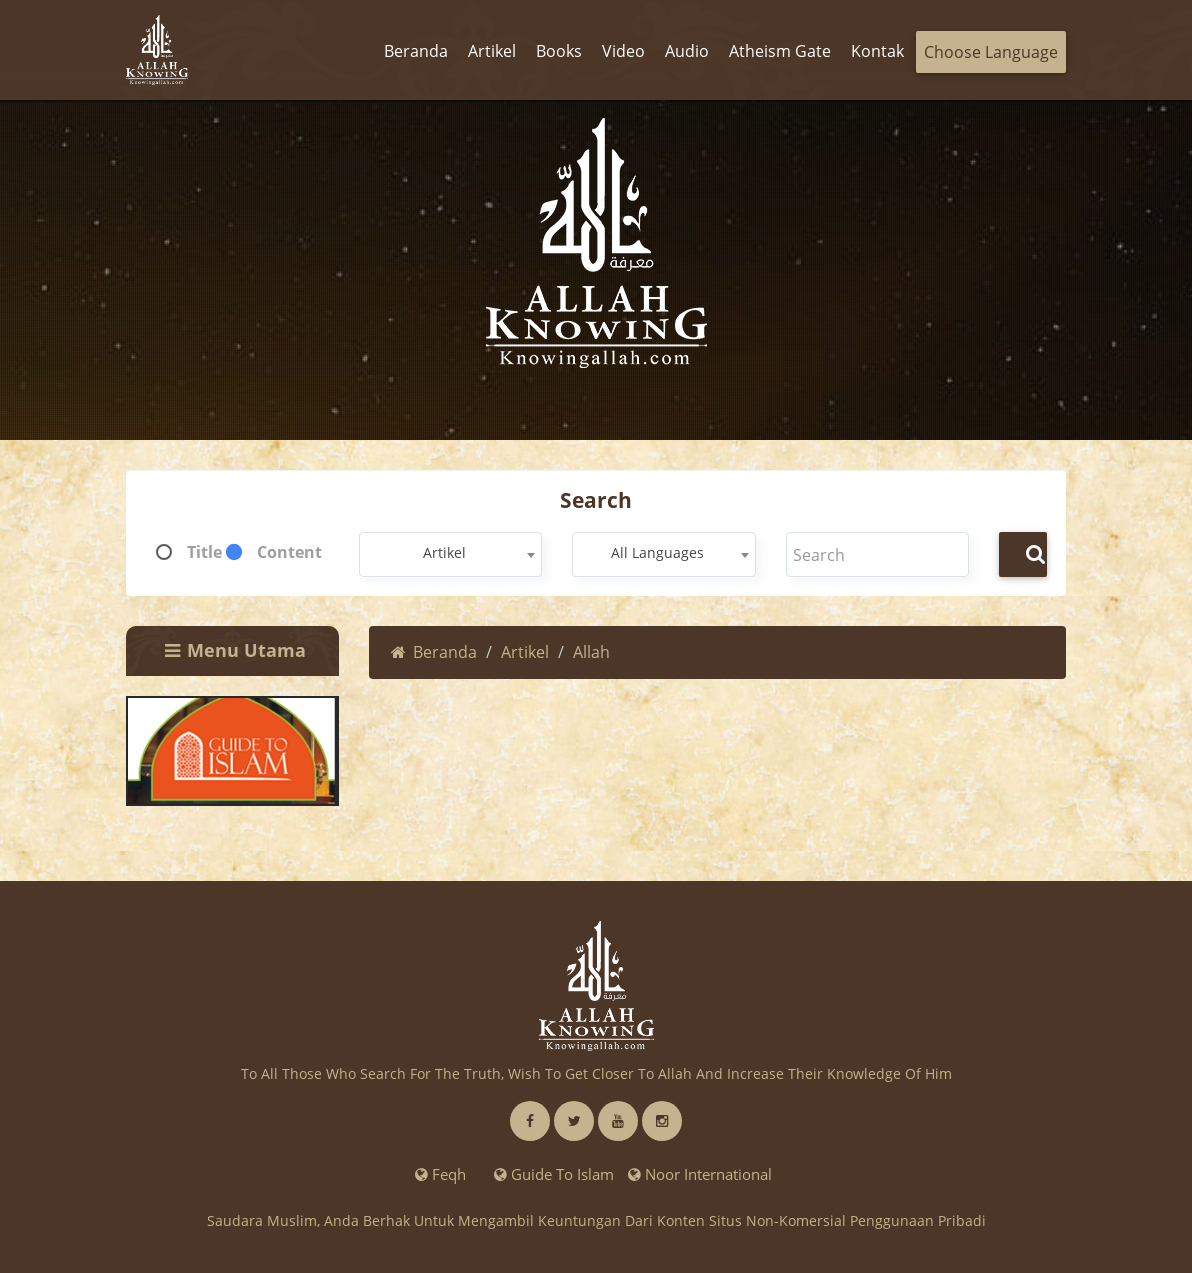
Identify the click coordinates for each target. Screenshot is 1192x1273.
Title (204, 552)
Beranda (434, 652)
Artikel (525, 652)
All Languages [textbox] (657, 552)
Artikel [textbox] (444, 552)
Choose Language (991, 52)
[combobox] (451, 554)
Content (289, 552)
